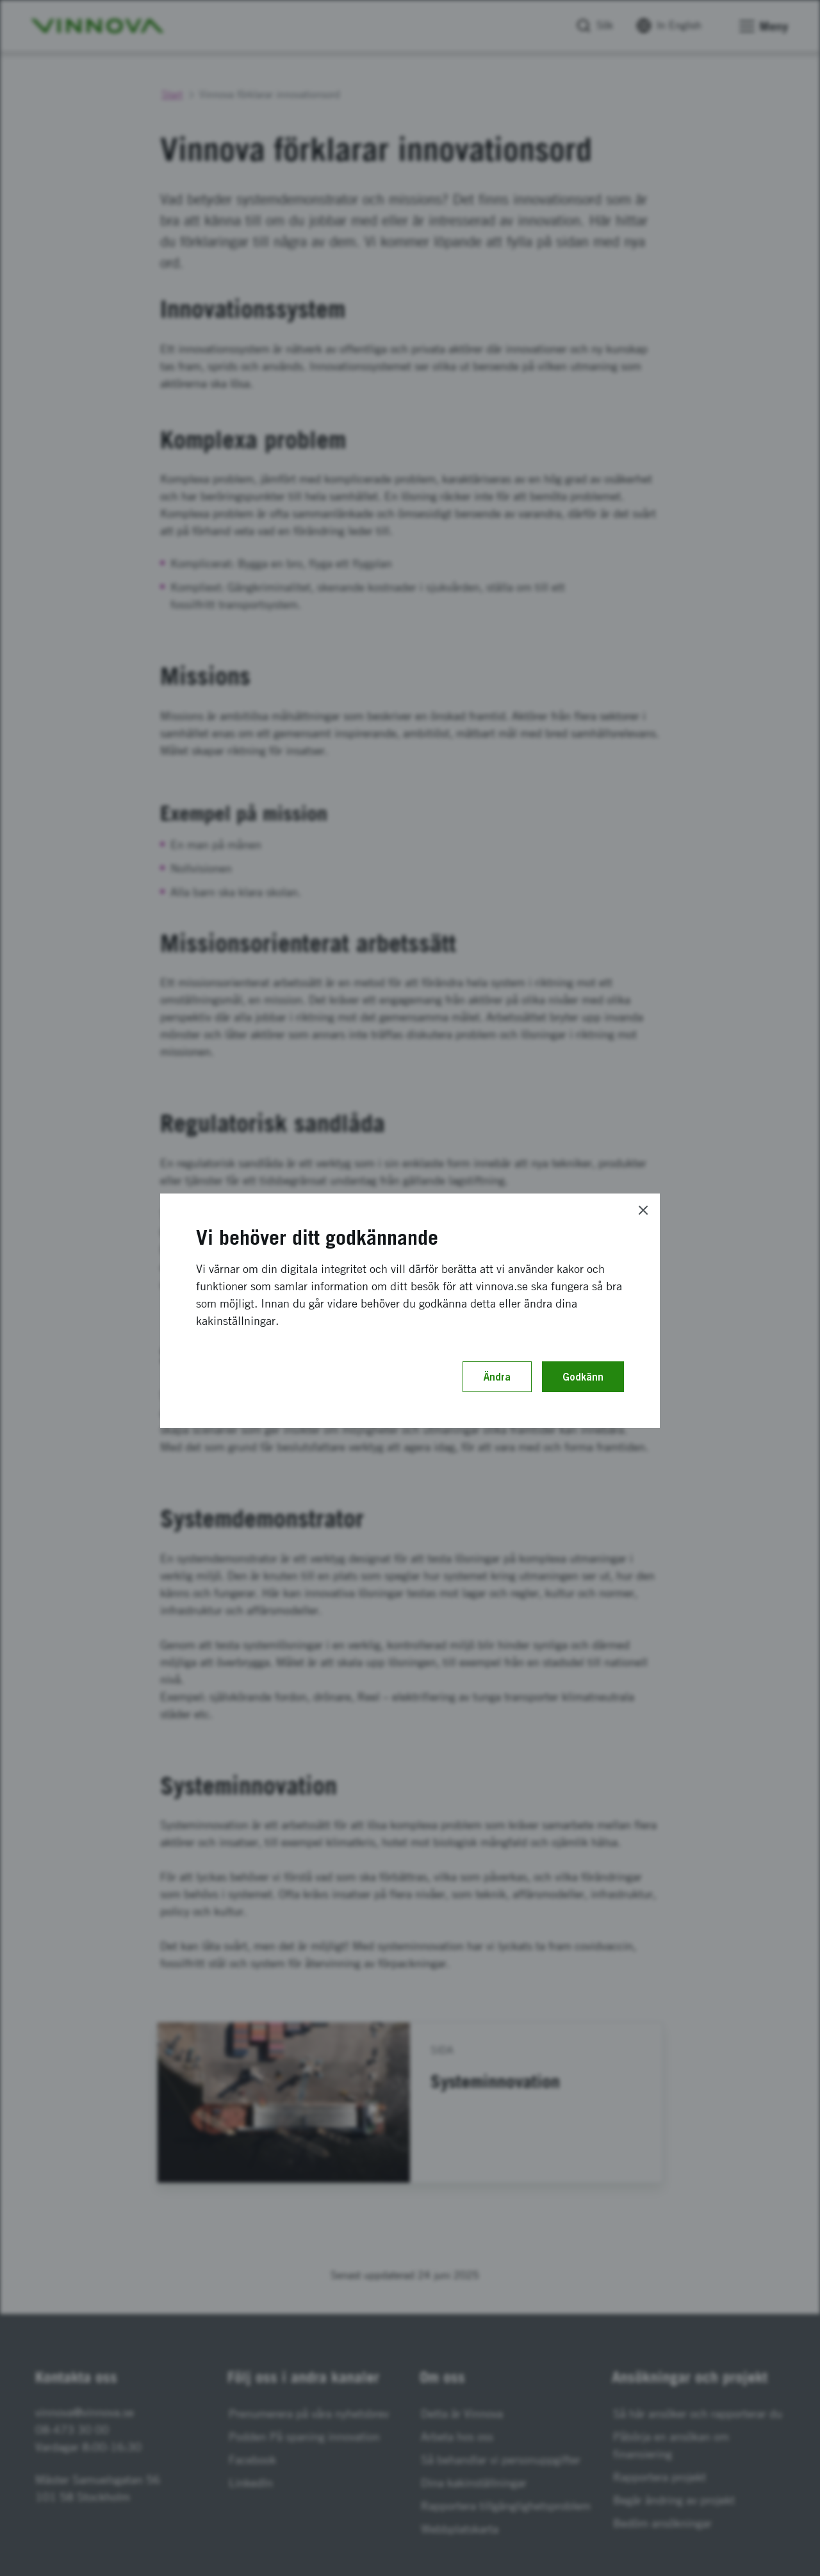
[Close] (643, 1210)
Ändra (497, 1376)
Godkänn (582, 1376)
